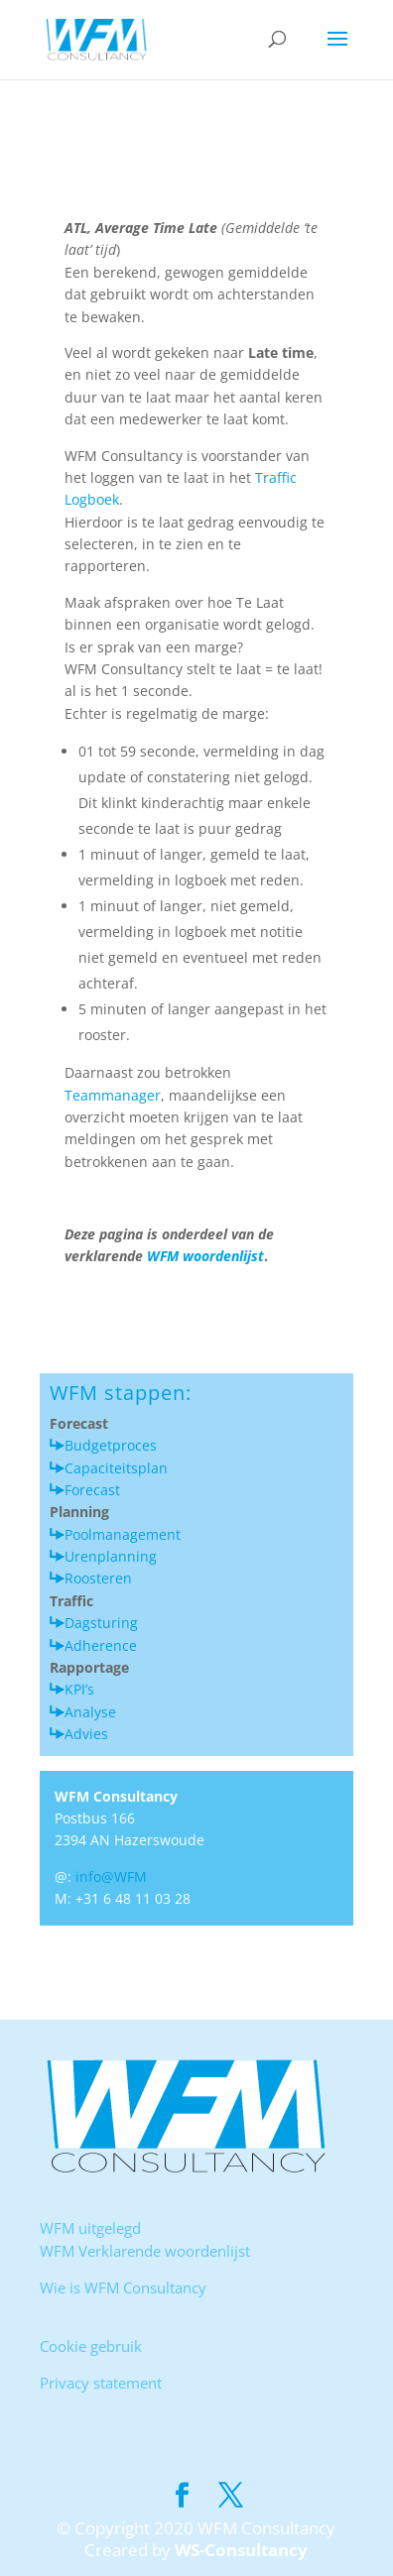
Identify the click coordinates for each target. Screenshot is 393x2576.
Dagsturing (101, 1622)
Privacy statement (101, 2383)
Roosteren (98, 1578)
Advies (86, 1733)
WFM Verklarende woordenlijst (145, 2251)
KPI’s (79, 1689)
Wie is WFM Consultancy (123, 2287)
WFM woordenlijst (203, 1255)
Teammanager (113, 1095)
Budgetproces (111, 1445)
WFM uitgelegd (90, 2228)
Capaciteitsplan (116, 1468)
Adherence (101, 1645)
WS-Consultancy (241, 2549)
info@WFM (111, 1876)
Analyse (90, 1711)
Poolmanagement (123, 1534)
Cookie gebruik (91, 2346)
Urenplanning (111, 1556)
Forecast (92, 1489)
